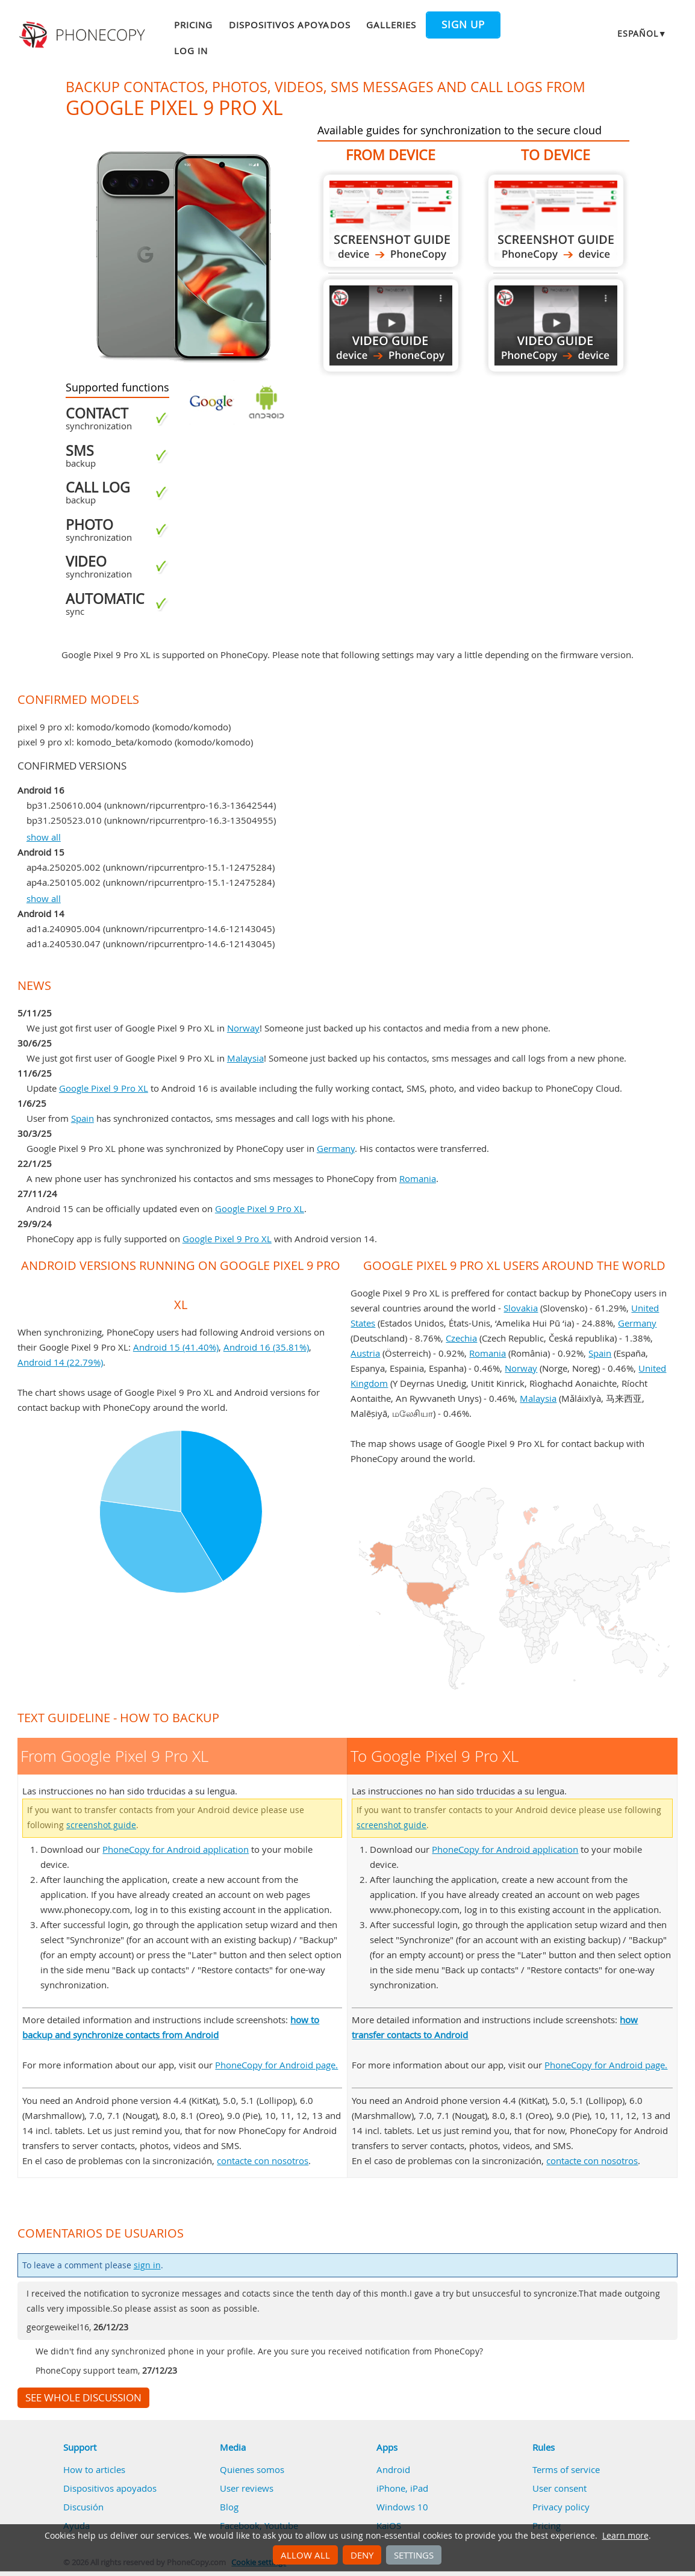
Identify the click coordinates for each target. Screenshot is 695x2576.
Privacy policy (561, 2507)
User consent (559, 2488)
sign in (147, 2265)
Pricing (193, 25)
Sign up (463, 24)
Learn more (625, 2535)
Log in (191, 51)
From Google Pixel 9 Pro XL (390, 221)
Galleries (391, 25)
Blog (229, 2507)
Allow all (305, 2555)
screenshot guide (101, 1825)
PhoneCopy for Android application (175, 1849)
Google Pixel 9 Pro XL (103, 1088)
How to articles (94, 2469)
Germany (336, 1148)
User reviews (246, 2488)
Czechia (461, 1338)
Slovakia (520, 1308)
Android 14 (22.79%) (60, 1362)
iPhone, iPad (402, 2488)
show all (43, 837)
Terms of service (566, 2469)
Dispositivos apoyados (290, 25)
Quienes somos (252, 2469)
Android (393, 2469)
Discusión (83, 2507)
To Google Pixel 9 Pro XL (555, 221)
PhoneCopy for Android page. (276, 2065)
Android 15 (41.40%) (176, 1347)
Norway (243, 1028)
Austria (365, 1353)
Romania (417, 1178)
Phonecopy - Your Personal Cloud (83, 35)
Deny (362, 2555)
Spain (82, 1118)
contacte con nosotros (262, 2160)
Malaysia (245, 1058)
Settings (414, 2555)
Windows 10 (402, 2507)
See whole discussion (83, 2397)
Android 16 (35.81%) (266, 1347)
